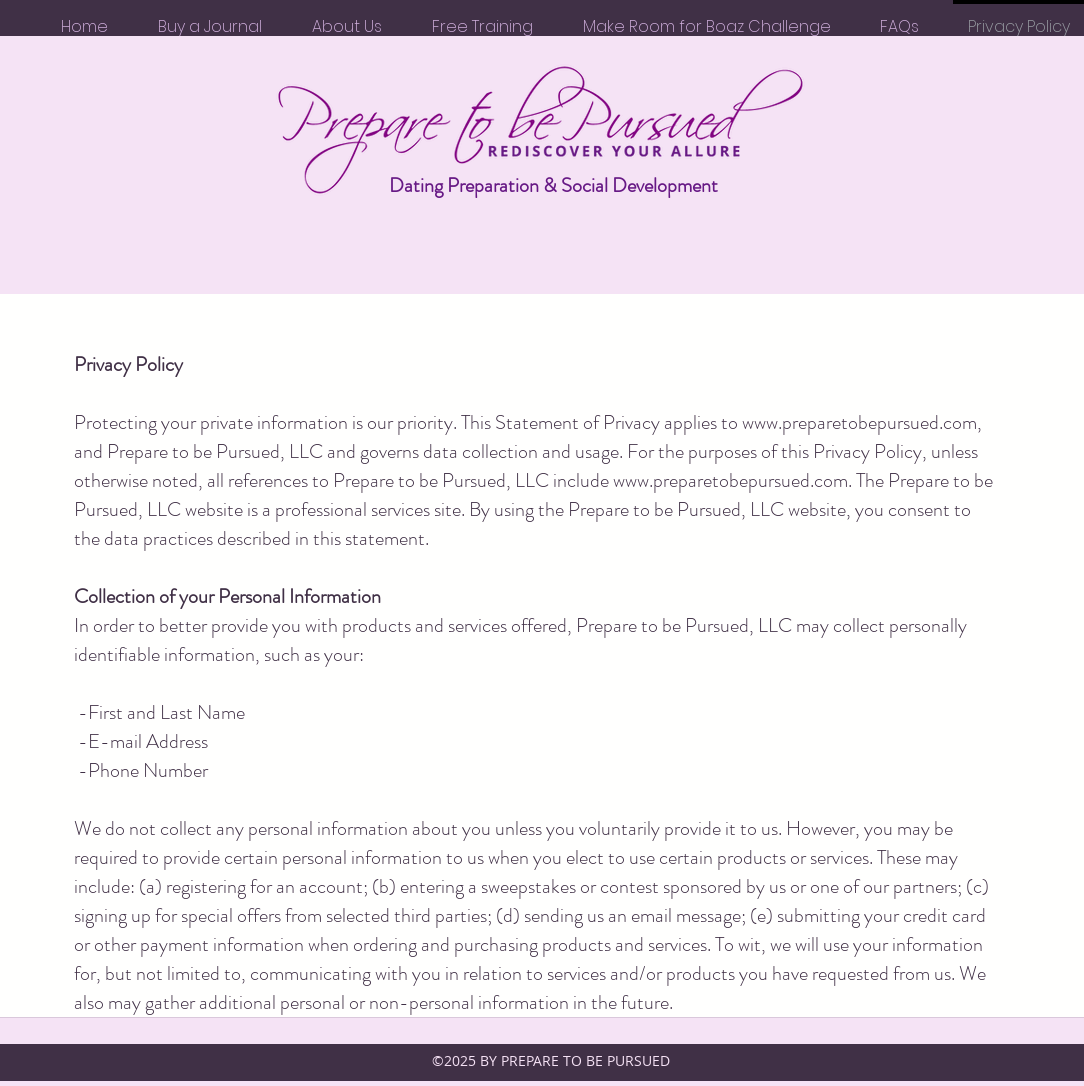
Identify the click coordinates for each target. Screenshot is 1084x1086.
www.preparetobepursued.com (859, 422)
